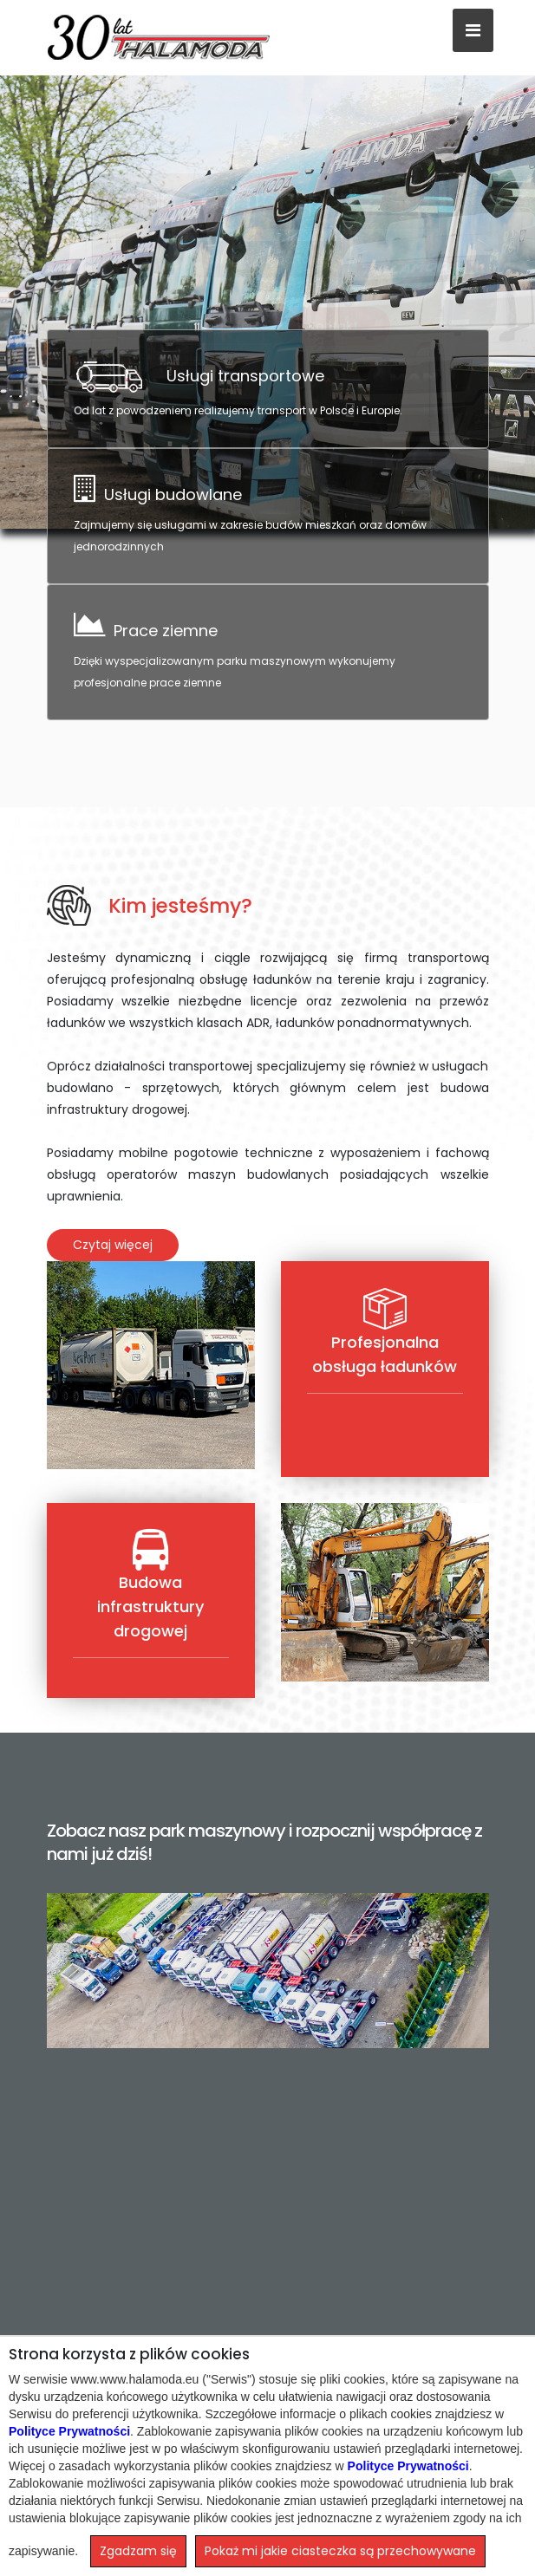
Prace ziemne (166, 630)
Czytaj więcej (113, 1244)
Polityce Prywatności (69, 2431)
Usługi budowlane (173, 494)
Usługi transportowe (245, 376)
